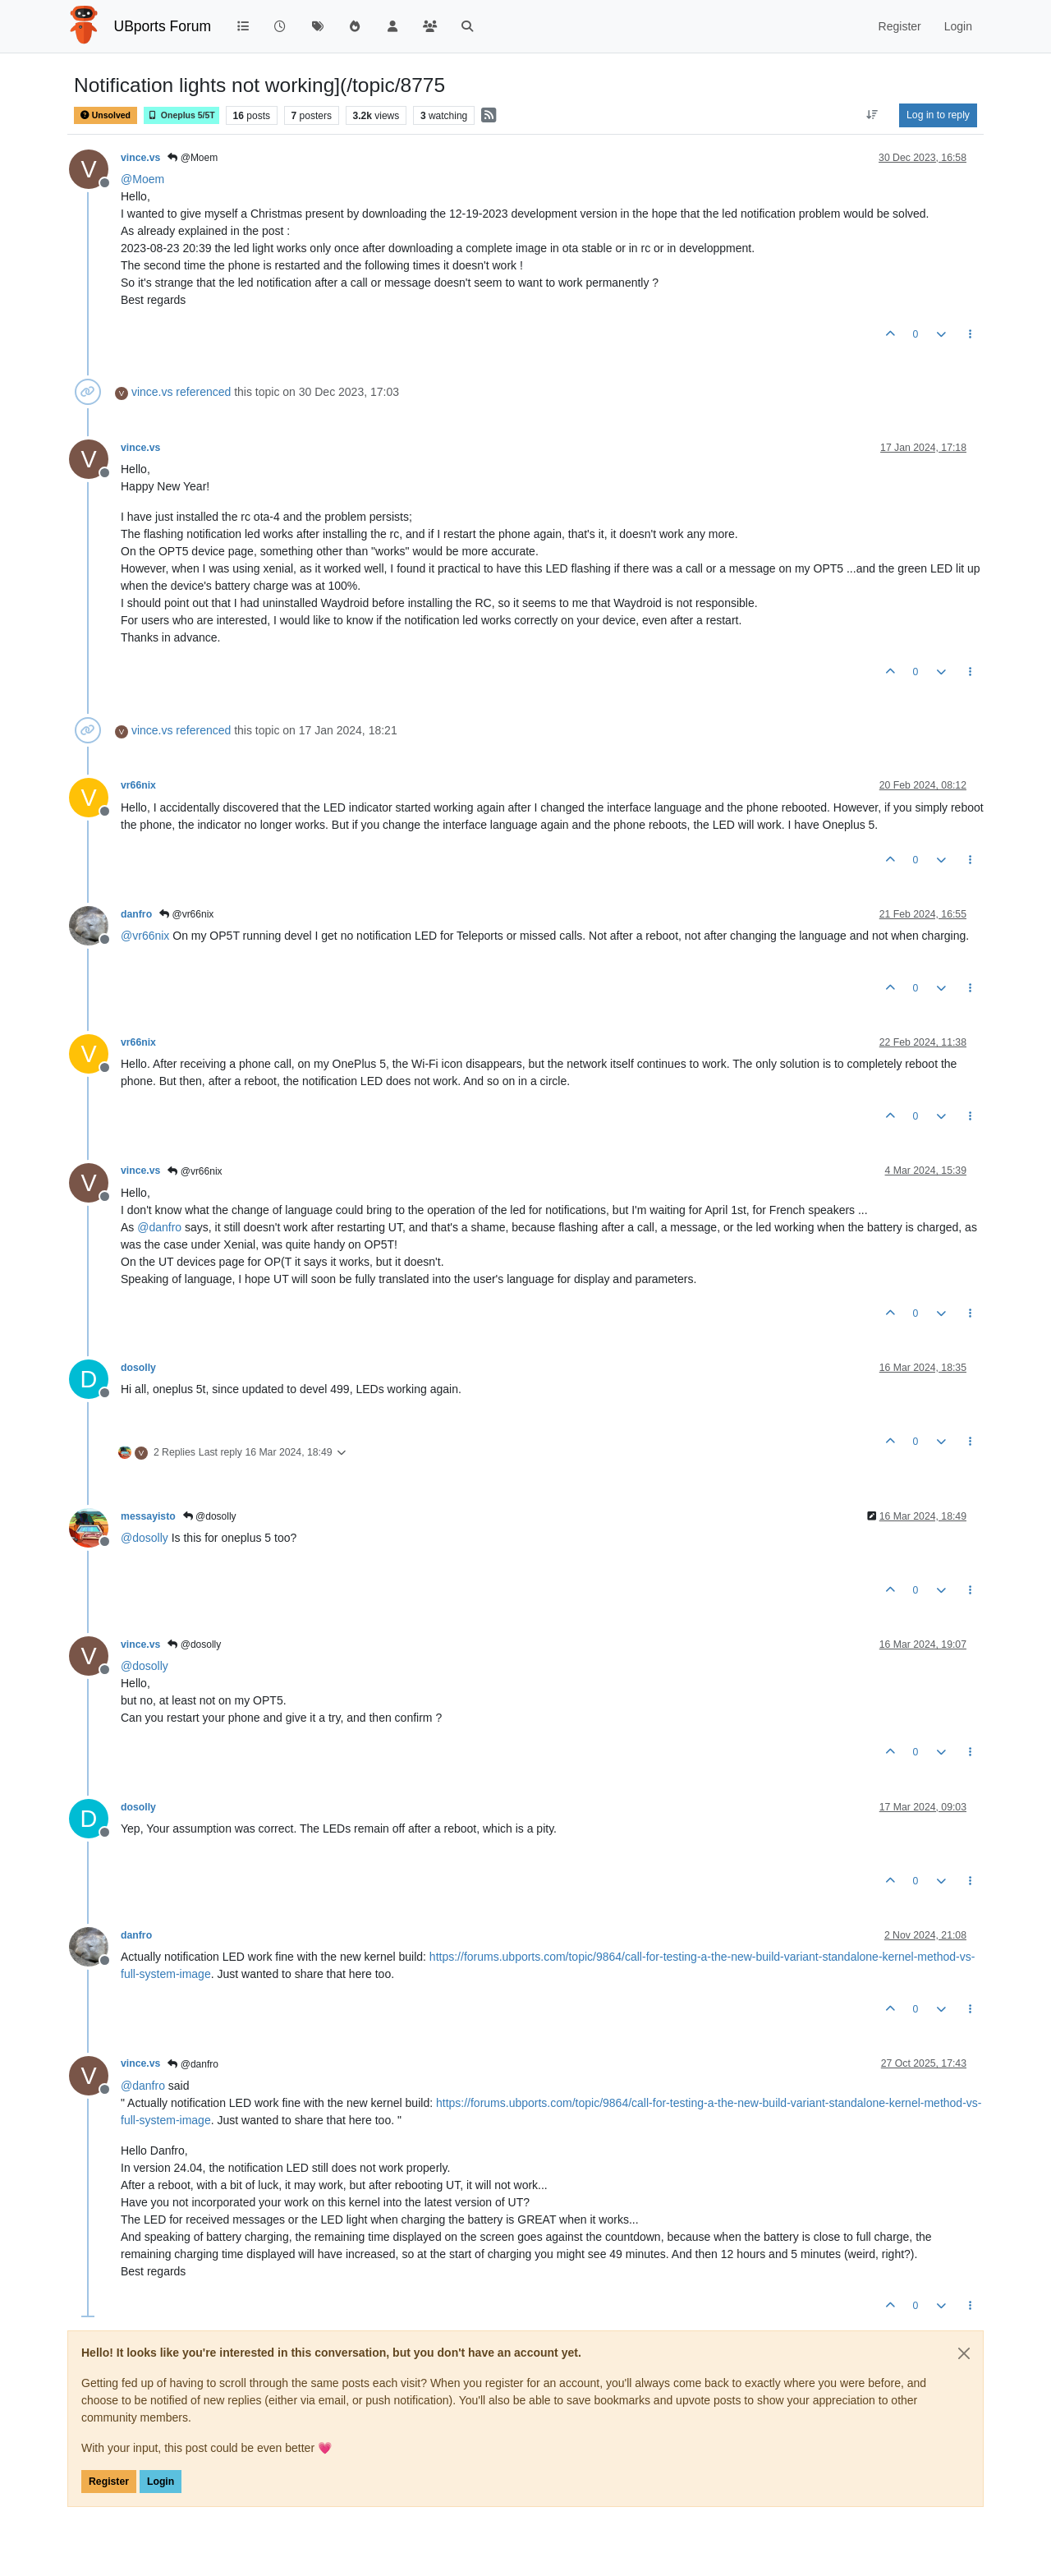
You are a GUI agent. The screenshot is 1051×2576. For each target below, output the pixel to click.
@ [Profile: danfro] (159, 1227)
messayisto (148, 1516)
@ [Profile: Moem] (142, 179)
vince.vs (140, 157)
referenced (203, 391)
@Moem (193, 157)
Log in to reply (938, 115)
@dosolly (209, 1516)
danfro (136, 914)
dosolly (138, 1367)
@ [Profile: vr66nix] (145, 935)
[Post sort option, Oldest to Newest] (872, 115)
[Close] (964, 2353)
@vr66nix (186, 914)
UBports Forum (163, 26)
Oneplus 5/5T (181, 115)
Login (160, 2481)
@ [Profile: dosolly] (144, 1537)
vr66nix (138, 785)
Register (109, 2481)
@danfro (193, 2064)
